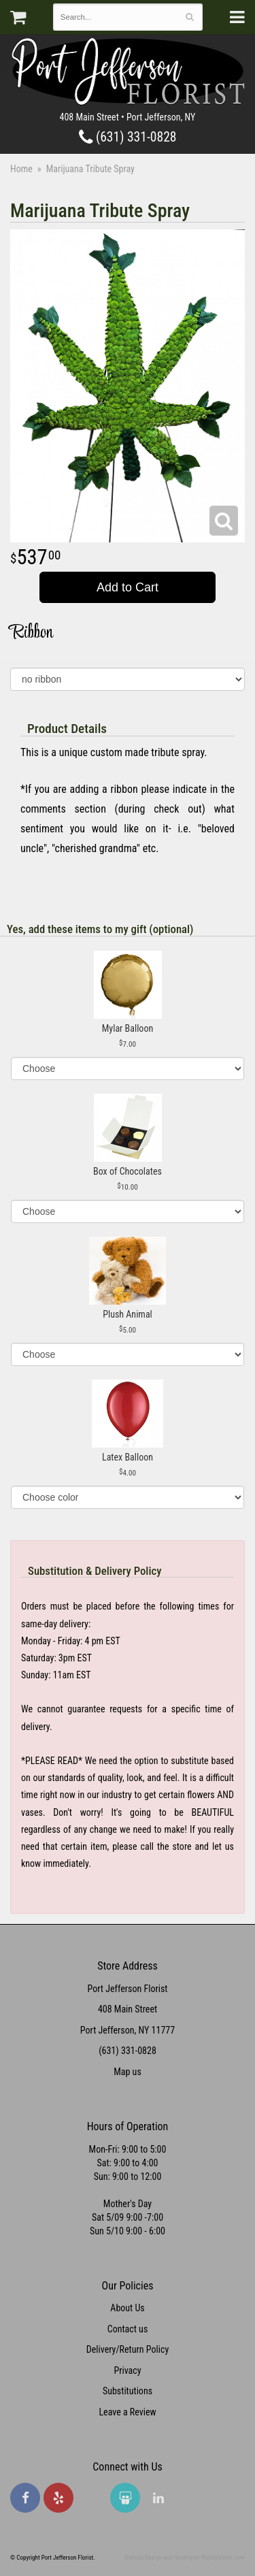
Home (21, 168)
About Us (127, 2307)
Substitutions (127, 2390)
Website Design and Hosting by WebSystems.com (184, 2557)
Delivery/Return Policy (127, 2349)
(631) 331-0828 (128, 137)
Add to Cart (127, 587)
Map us (127, 2071)
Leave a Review (127, 2412)
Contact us (127, 2329)
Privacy (127, 2370)
